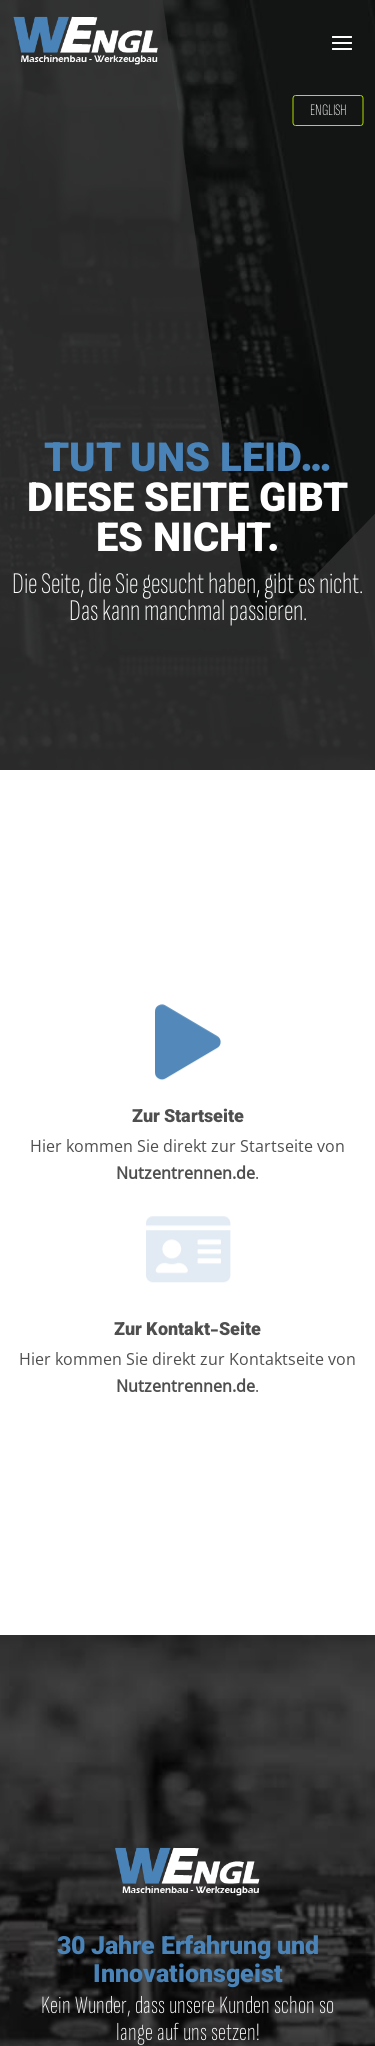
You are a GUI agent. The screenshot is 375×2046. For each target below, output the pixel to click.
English (328, 110)
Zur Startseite (188, 1118)
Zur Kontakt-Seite (187, 1331)
